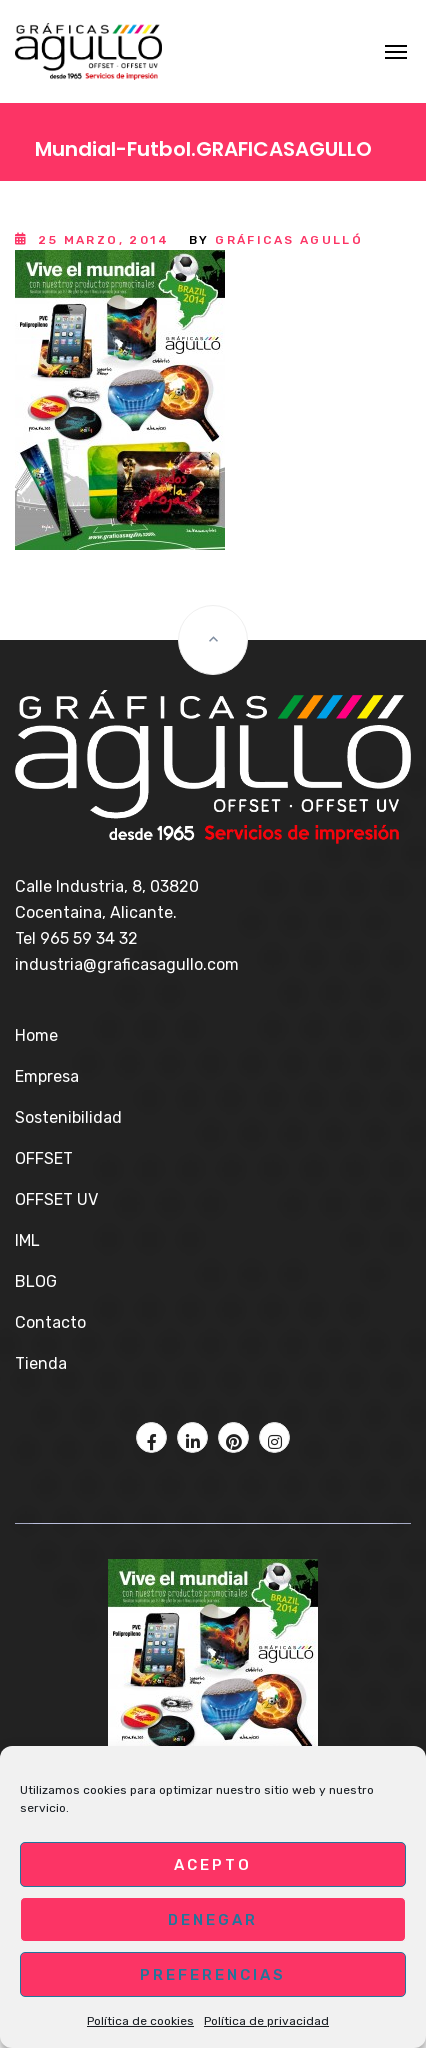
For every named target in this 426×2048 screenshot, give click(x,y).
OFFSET (44, 1158)
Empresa (47, 1076)
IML (27, 1240)
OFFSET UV (56, 1199)
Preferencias (213, 1975)
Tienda (41, 1363)
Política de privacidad (266, 2021)
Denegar (213, 1920)
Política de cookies (140, 2021)
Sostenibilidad (68, 1117)
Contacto (50, 1322)
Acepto (213, 1865)
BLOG (36, 1281)
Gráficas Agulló (289, 240)
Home (36, 1035)
